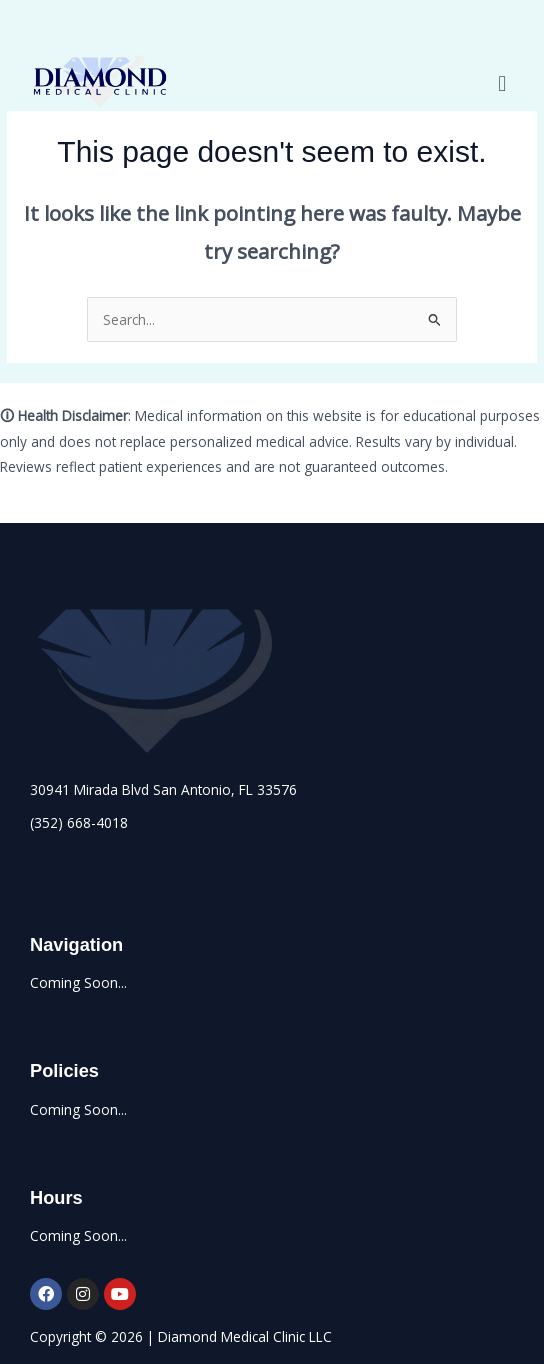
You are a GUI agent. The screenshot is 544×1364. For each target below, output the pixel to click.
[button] (502, 82)
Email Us (57, 856)
